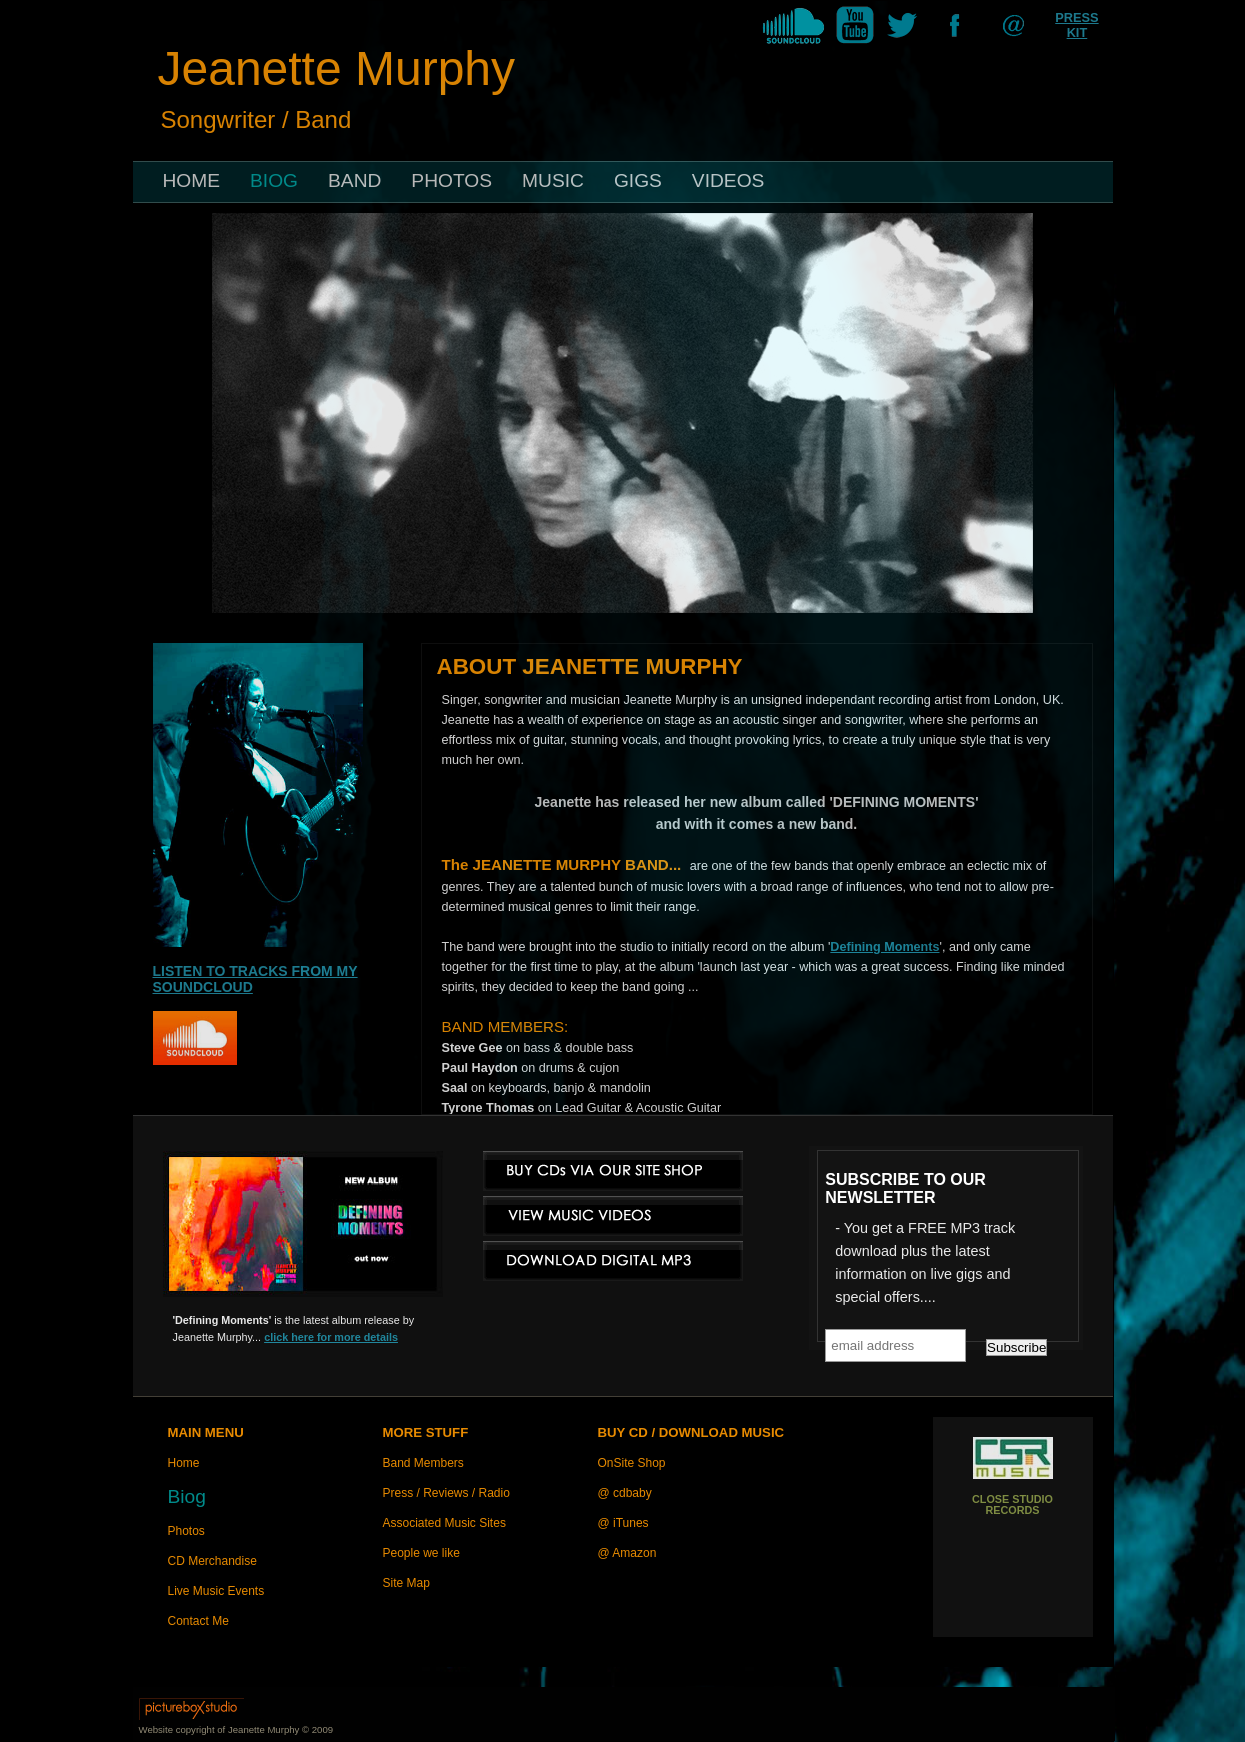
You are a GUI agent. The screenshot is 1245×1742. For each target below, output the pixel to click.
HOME (192, 180)
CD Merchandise (212, 1561)
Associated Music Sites (444, 1523)
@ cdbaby (625, 1493)
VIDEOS (728, 180)
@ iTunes (623, 1523)
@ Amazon (627, 1553)
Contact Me (198, 1621)
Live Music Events (216, 1591)
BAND (354, 180)
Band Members (423, 1463)
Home (184, 1463)
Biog (187, 1496)
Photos (186, 1531)
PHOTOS (451, 180)
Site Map (406, 1583)
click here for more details (331, 1337)
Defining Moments (884, 947)
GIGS (638, 180)
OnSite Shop (632, 1463)
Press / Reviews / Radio (446, 1493)
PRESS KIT (1076, 25)
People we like (421, 1553)
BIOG (274, 180)
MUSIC (553, 180)
